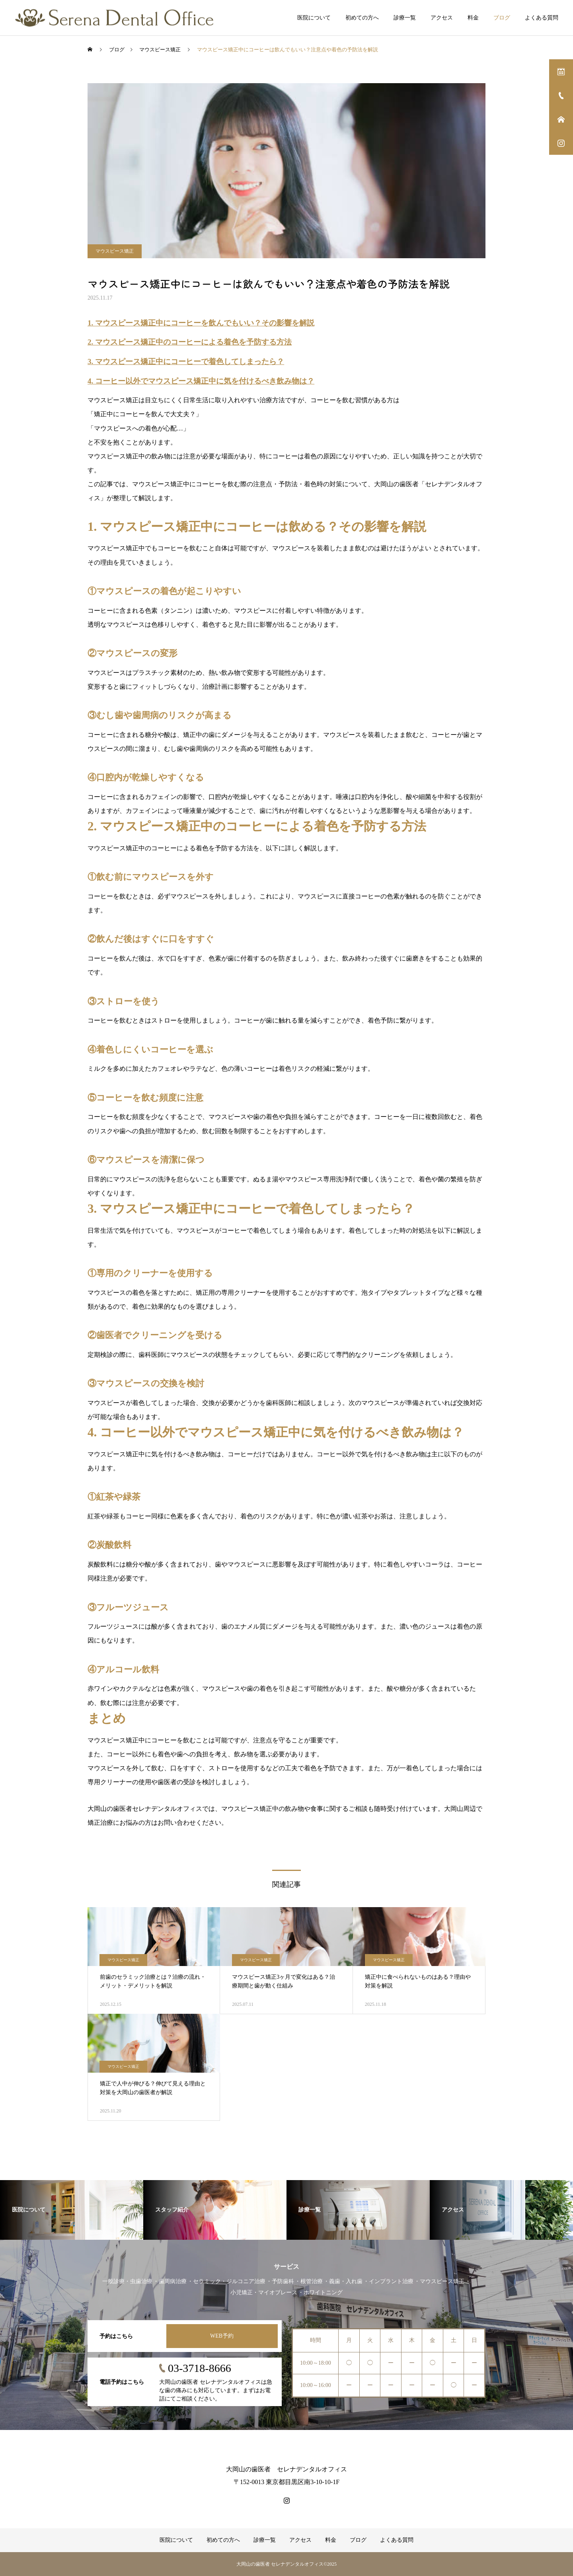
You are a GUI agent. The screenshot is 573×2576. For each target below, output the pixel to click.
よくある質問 (541, 18)
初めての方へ (362, 18)
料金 (473, 18)
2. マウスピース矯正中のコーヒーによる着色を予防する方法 (190, 342)
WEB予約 (222, 2336)
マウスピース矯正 (115, 251)
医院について (314, 18)
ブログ (501, 18)
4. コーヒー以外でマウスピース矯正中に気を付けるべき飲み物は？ (201, 381)
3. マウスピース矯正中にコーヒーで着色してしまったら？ (186, 361)
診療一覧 (405, 18)
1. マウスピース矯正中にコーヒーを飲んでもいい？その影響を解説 (201, 323)
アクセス (442, 18)
